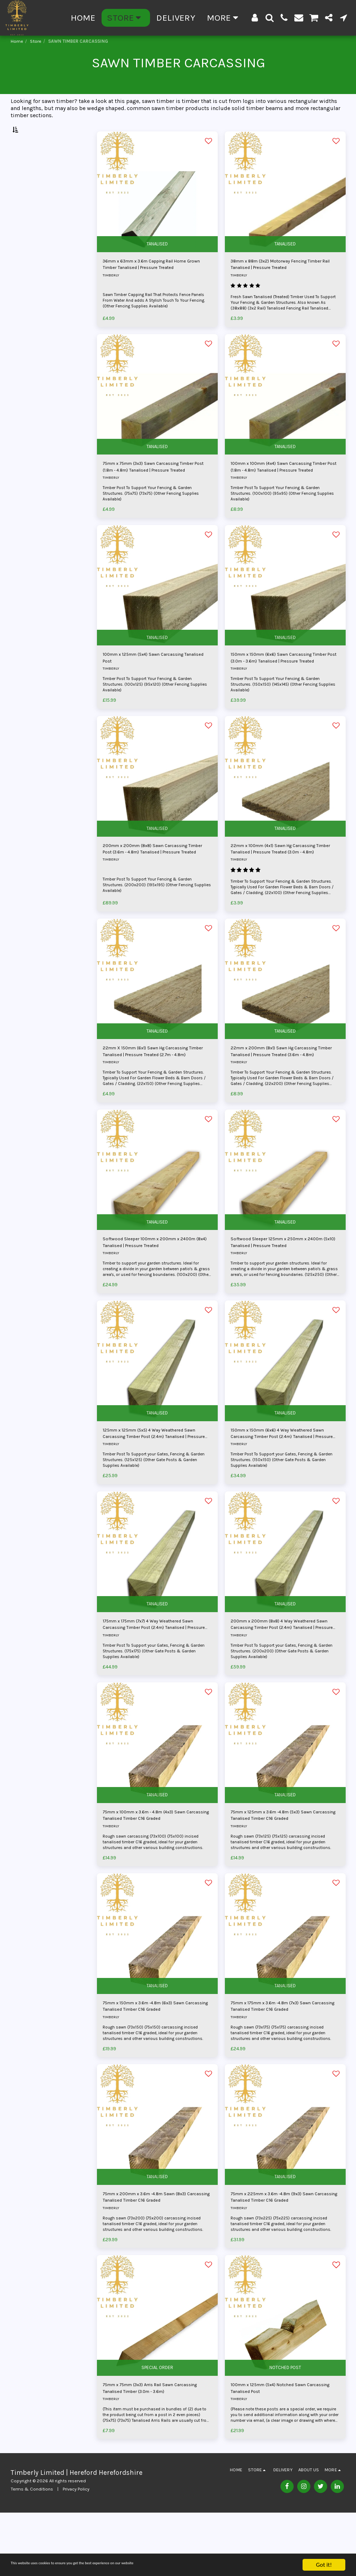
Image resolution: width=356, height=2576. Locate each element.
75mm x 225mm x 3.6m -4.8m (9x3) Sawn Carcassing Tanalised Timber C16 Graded (284, 2255)
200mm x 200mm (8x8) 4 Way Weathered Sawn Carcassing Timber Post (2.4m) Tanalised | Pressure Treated (284, 1671)
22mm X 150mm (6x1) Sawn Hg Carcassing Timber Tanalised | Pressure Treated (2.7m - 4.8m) (153, 1087)
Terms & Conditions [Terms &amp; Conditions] (32, 2552)
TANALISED (157, 260)
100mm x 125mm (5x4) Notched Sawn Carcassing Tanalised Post (279, 2449)
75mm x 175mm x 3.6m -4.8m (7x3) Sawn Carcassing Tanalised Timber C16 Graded (284, 2060)
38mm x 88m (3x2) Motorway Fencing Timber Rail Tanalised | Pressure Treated (282, 283)
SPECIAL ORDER (157, 2427)
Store (35, 41)
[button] (270, 17)
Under (31, 212)
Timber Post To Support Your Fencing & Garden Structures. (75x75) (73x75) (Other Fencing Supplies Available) (155, 518)
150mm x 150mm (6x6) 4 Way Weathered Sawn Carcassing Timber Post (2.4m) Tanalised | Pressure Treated (282, 1476)
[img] (157, 208)
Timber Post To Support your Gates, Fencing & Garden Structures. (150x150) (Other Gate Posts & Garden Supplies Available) (282, 1504)
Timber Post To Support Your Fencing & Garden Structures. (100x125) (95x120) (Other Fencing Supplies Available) (151, 713)
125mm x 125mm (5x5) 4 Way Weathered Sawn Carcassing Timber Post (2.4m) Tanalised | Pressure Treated (154, 1476)
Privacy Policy (76, 2552)
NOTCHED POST (285, 2427)
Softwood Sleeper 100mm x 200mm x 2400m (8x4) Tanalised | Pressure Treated (156, 1281)
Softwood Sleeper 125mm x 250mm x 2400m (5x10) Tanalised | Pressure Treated (285, 1281)
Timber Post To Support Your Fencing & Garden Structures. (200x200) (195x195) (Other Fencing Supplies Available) (152, 915)
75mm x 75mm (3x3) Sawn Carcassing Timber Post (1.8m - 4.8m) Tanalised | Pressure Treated (152, 490)
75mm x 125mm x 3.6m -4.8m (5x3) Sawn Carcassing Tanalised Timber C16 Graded (284, 1865)
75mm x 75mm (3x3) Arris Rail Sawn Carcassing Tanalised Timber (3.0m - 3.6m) (150, 2450)
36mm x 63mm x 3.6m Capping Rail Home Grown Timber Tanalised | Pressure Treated (155, 283)
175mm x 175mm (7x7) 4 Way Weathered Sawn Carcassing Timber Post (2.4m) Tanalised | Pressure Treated (154, 1671)
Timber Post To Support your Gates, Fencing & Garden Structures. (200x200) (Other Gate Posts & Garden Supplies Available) (283, 1699)
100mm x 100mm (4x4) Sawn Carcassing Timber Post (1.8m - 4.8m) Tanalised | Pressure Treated (283, 490)
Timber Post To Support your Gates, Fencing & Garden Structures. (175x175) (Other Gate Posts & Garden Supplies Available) (153, 1699)
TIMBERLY (111, 296)
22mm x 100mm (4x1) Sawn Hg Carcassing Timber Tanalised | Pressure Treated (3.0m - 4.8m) (281, 880)
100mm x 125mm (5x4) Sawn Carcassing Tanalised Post (155, 684)
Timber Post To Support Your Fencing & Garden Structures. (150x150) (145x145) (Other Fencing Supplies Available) (279, 713)
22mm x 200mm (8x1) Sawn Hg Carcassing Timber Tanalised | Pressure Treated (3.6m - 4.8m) (281, 1087)
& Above (32, 240)
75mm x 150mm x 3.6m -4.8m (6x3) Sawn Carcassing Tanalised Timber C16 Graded (156, 2060)
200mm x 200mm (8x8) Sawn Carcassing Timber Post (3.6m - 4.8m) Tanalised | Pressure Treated (156, 880)
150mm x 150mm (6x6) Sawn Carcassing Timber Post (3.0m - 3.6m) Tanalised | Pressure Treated (283, 685)
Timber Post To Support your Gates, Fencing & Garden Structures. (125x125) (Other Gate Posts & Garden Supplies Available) (154, 1504)
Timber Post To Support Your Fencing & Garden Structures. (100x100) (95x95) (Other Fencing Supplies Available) (279, 518)
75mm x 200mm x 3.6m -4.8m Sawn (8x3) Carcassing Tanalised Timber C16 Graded (157, 2255)
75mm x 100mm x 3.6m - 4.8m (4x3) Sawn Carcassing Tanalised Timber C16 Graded (157, 1865)
